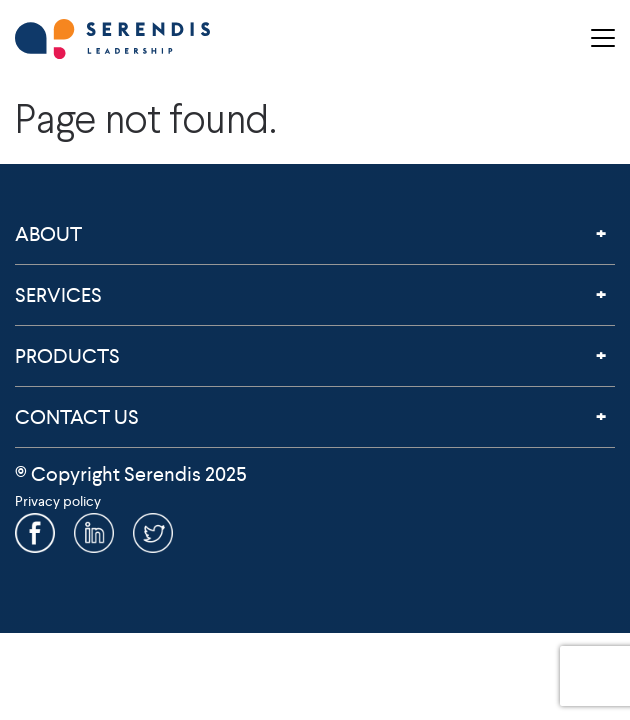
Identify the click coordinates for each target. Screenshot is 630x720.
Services (58, 295)
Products (67, 356)
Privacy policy (58, 501)
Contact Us (77, 417)
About (48, 234)
